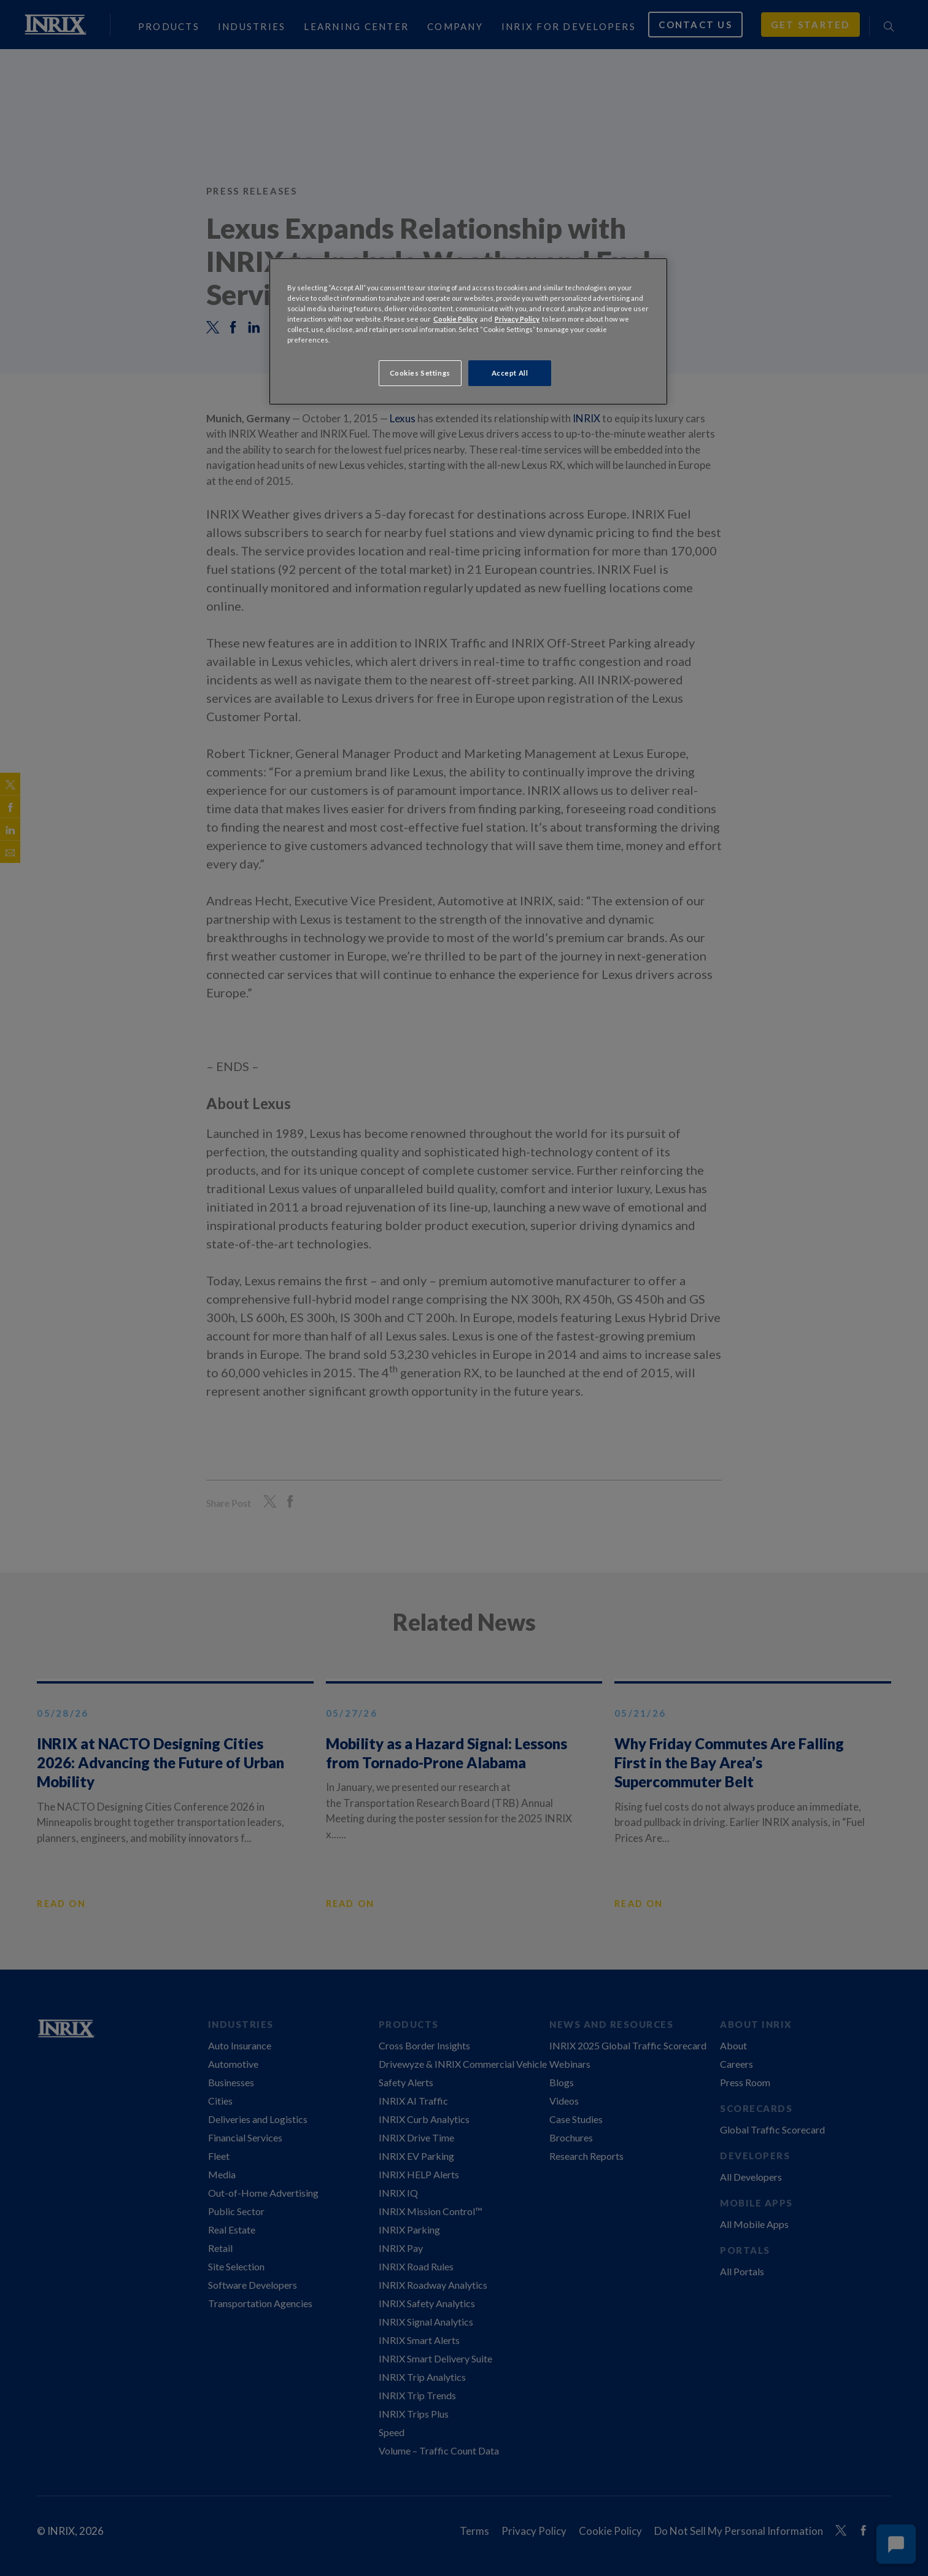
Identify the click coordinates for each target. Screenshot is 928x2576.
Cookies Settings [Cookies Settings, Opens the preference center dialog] (420, 373)
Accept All (510, 373)
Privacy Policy (517, 319)
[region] (468, 331)
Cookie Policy (455, 319)
